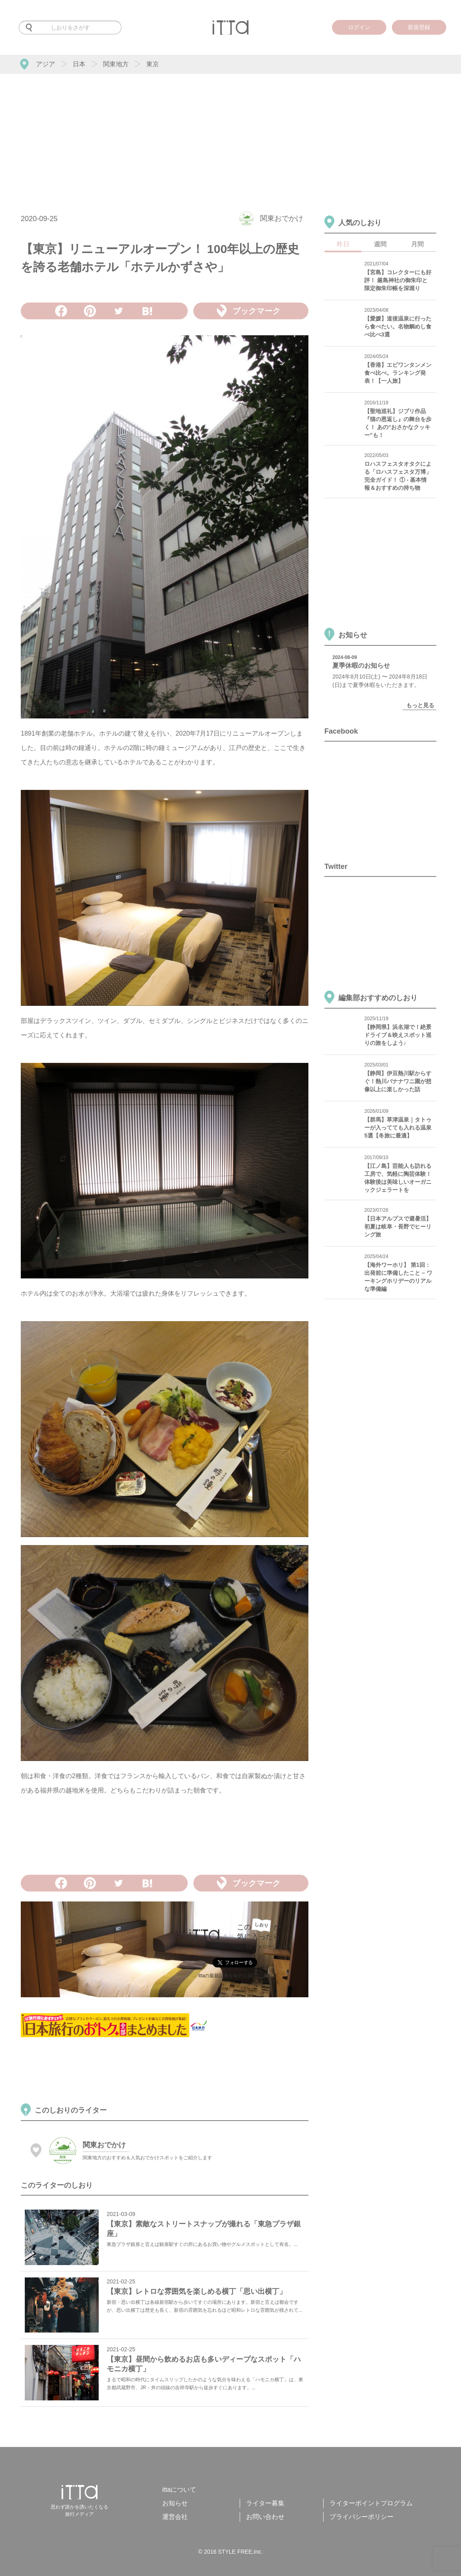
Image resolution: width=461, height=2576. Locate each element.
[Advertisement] (230, 134)
